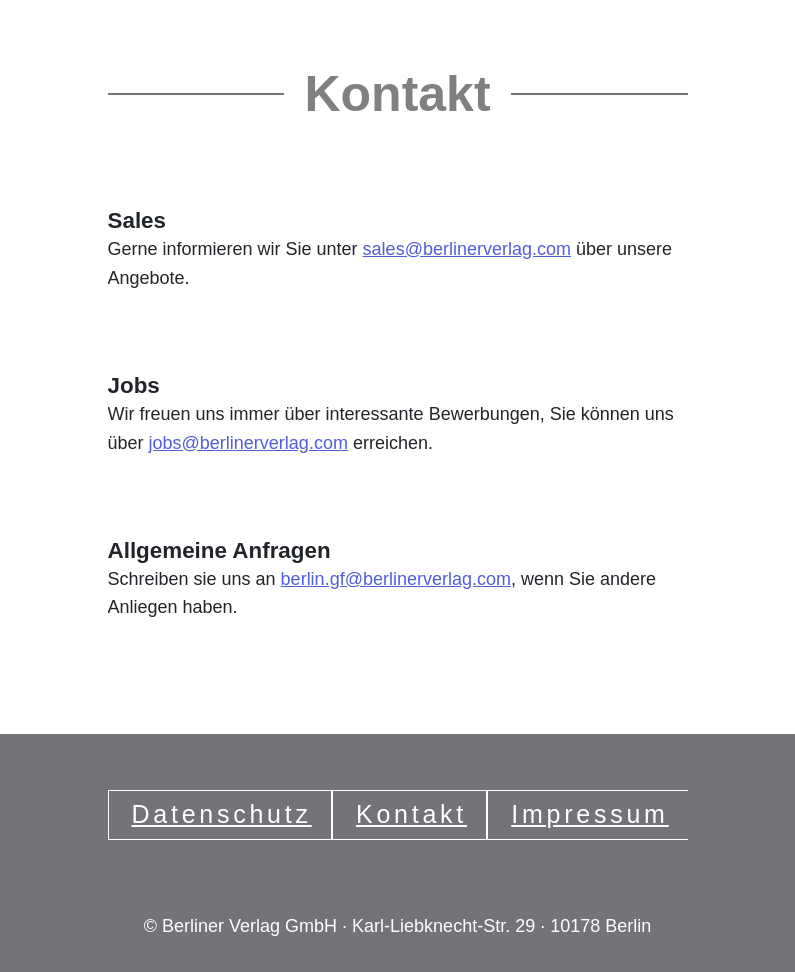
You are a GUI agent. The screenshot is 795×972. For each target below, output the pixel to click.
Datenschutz (222, 814)
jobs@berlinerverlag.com (248, 443)
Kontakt (411, 814)
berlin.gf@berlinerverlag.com (396, 579)
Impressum (589, 814)
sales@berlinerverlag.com (467, 249)
